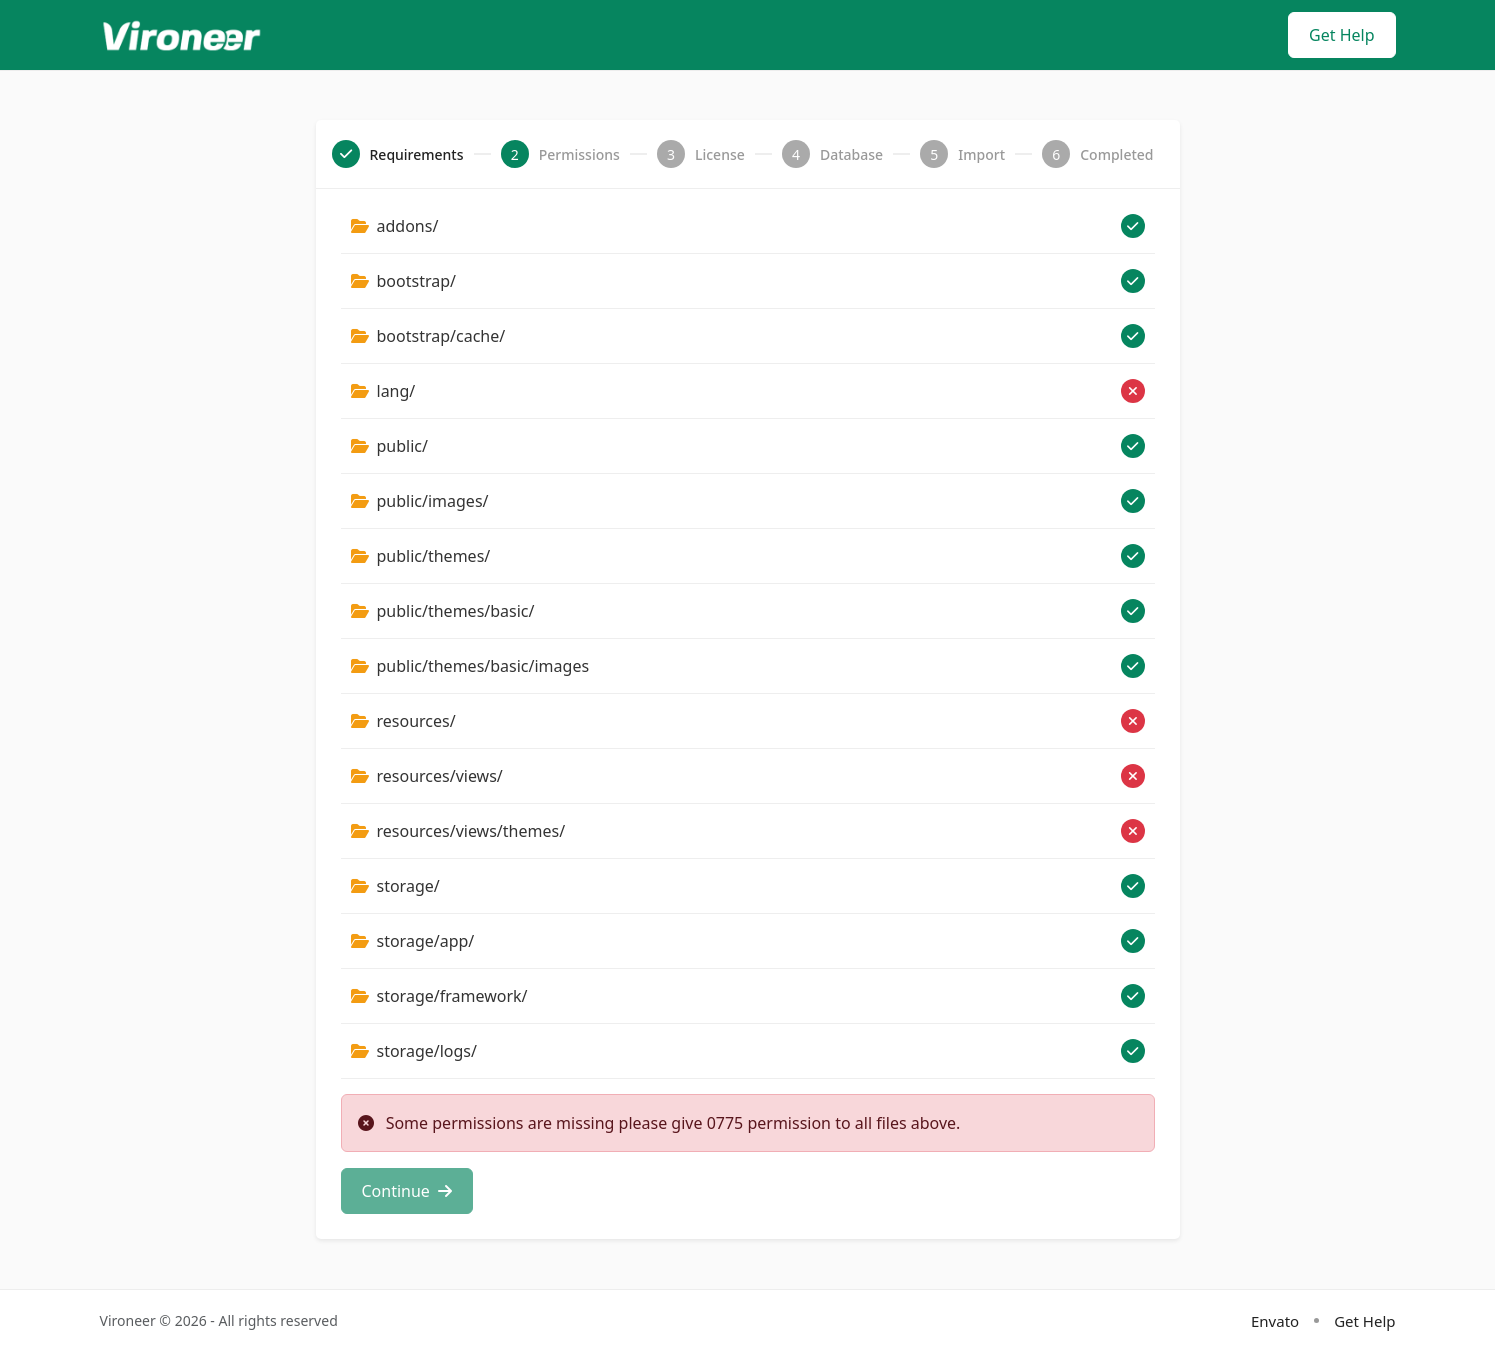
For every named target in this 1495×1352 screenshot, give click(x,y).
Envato (1275, 1320)
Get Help (1341, 35)
